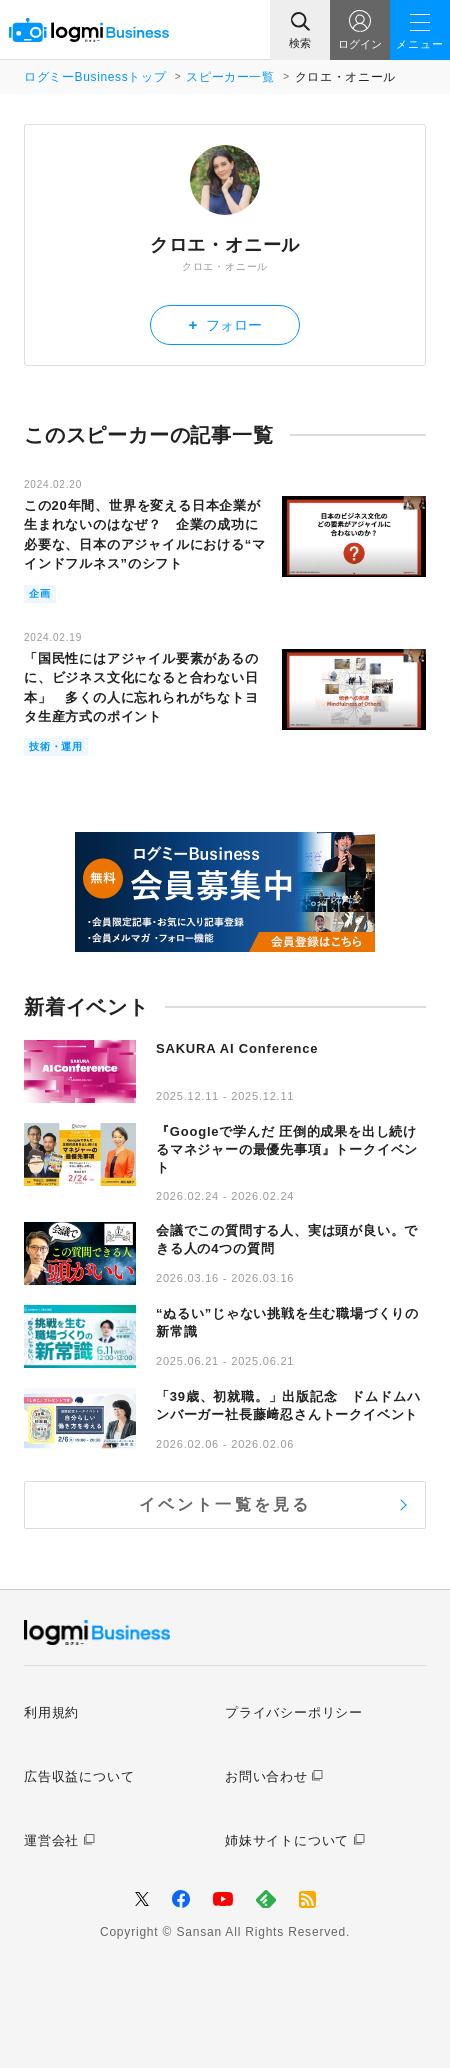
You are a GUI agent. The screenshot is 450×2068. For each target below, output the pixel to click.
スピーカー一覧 (230, 77)
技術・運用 (56, 746)
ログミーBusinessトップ (95, 77)
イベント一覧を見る (225, 1504)
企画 (40, 593)
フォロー (225, 324)
